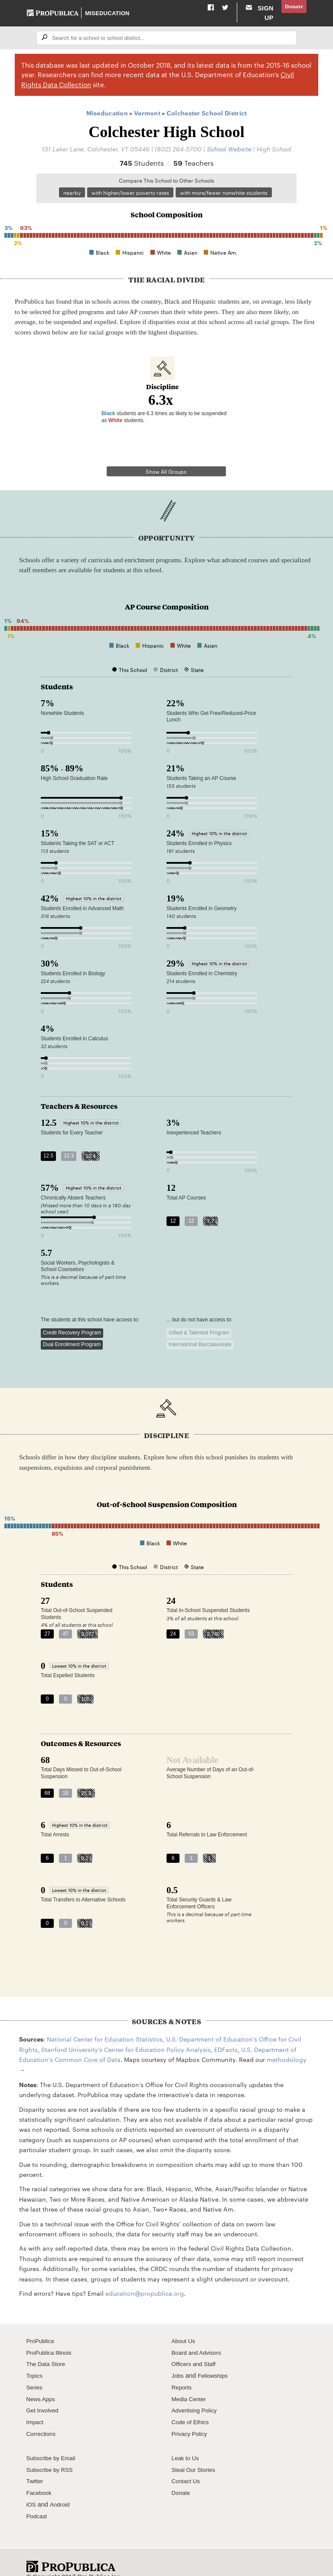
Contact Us (187, 2466)
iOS (31, 2489)
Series (35, 2372)
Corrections (42, 2418)
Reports (183, 2372)
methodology (287, 2044)
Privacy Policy (191, 2418)
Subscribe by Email (53, 2442)
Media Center (191, 2383)
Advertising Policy (197, 2395)
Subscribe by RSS (52, 2454)
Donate (293, 6)
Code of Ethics (192, 2407)
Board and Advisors (199, 2337)
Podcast (37, 2500)
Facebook (40, 2477)
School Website (229, 158)
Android (61, 2489)
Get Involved (44, 2395)
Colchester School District (206, 122)
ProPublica (41, 2325)
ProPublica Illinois (51, 2337)
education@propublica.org (144, 2278)
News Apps (42, 2383)
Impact (36, 2407)
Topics (35, 2360)
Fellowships (215, 2360)
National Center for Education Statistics (105, 2024)
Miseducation (108, 17)
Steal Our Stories (196, 2454)
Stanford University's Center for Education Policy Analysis (126, 2034)
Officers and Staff (196, 2349)
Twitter (35, 2466)
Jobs (178, 2360)
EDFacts (226, 2034)
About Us (185, 2325)
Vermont (147, 122)
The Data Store (47, 2349)
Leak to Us (187, 2442)
